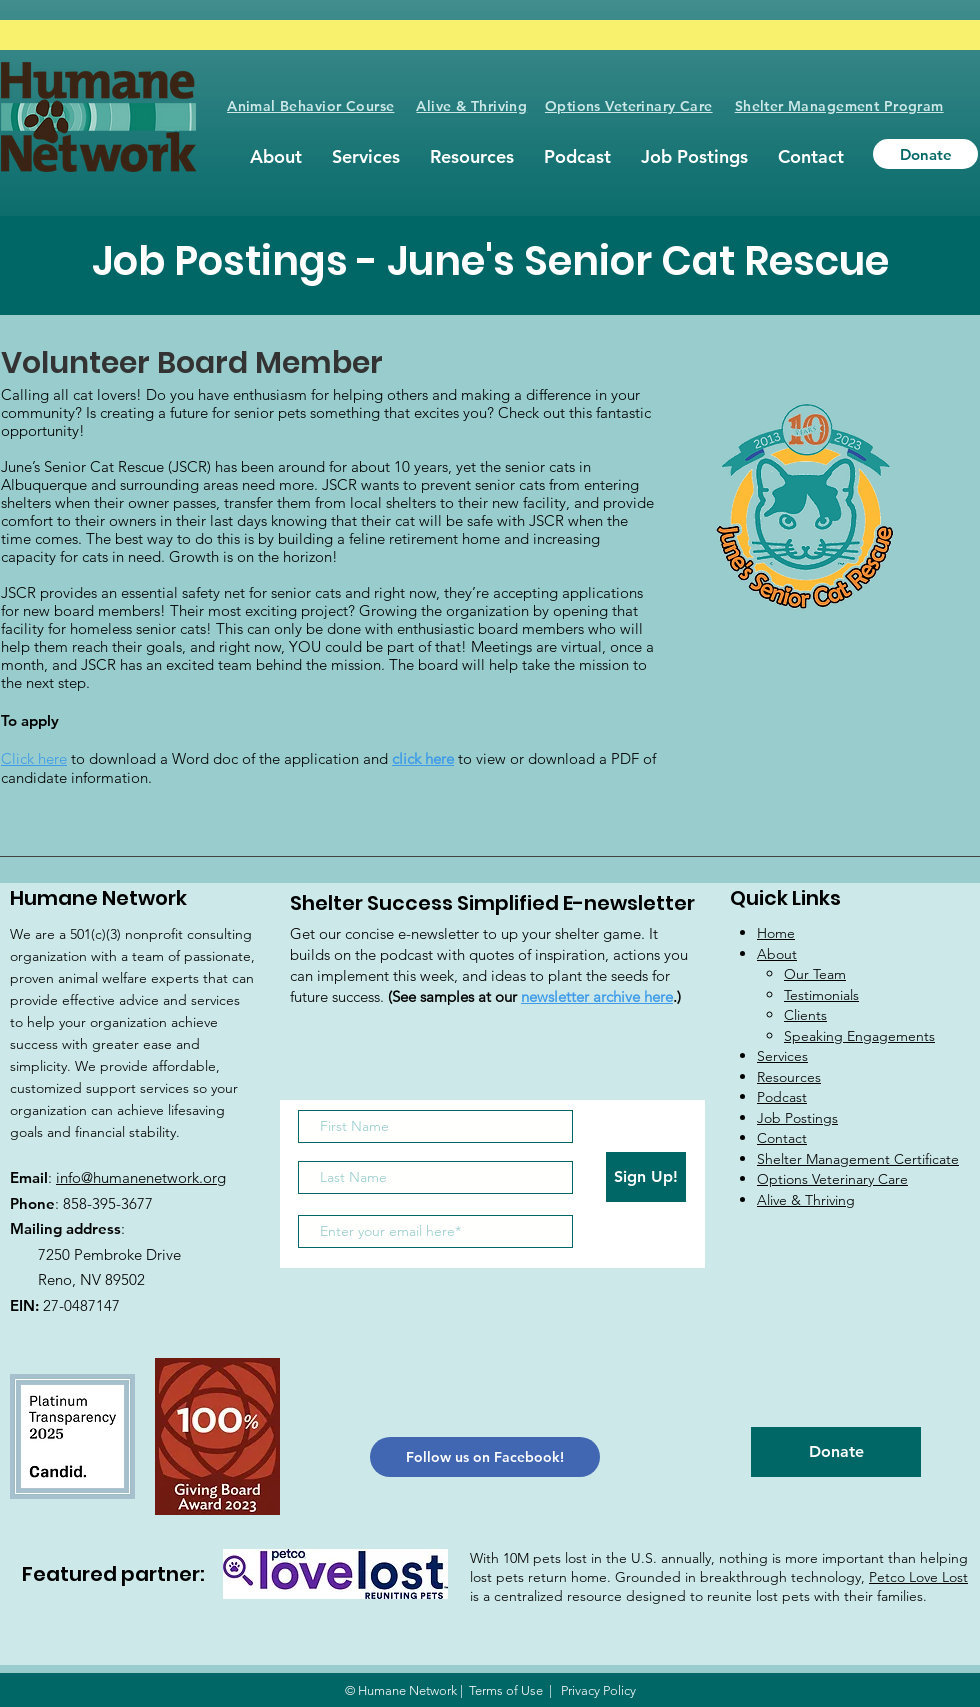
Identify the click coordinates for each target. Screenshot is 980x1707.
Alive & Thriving (471, 106)
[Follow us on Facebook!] (485, 1457)
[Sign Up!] (646, 1177)
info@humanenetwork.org (141, 1177)
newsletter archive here (597, 996)
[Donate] (925, 154)
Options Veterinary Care (629, 106)
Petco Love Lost (918, 1577)
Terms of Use (506, 1690)
